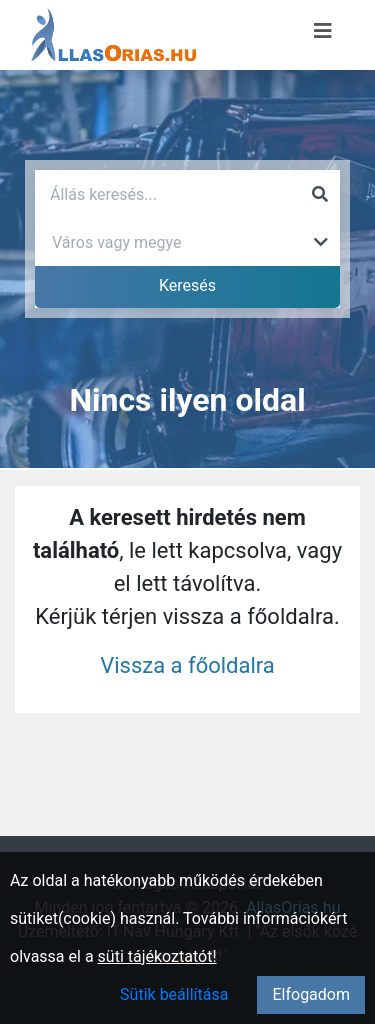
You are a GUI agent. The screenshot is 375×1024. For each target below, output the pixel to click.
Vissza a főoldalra (187, 665)
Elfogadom (311, 994)
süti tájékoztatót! (157, 956)
